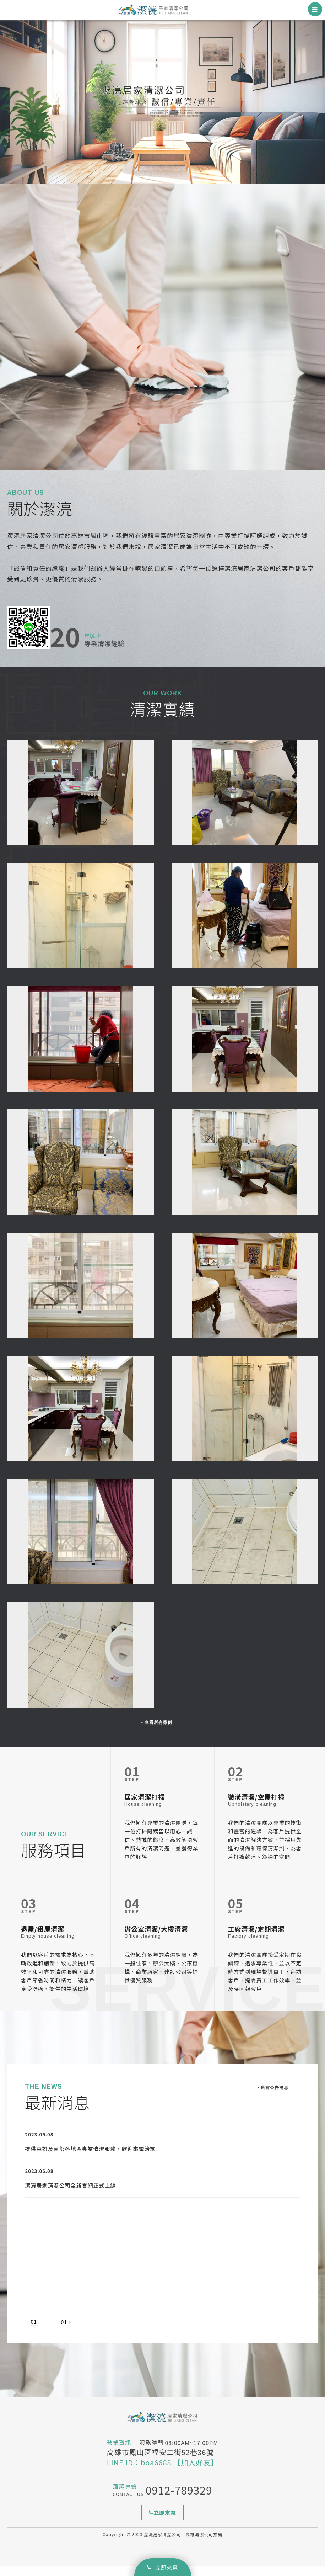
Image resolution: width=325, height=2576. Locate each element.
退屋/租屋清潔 (42, 1938)
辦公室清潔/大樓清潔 (156, 1938)
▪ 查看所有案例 (156, 1732)
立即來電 (162, 2567)
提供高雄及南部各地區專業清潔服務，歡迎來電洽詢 (90, 2159)
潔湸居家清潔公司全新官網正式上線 (70, 2195)
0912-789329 (179, 2500)
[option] (162, 101)
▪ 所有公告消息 (273, 2097)
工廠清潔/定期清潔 (256, 1938)
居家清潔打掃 (144, 1806)
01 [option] (34, 2332)
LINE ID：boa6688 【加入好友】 (162, 2473)
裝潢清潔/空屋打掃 (256, 1806)
